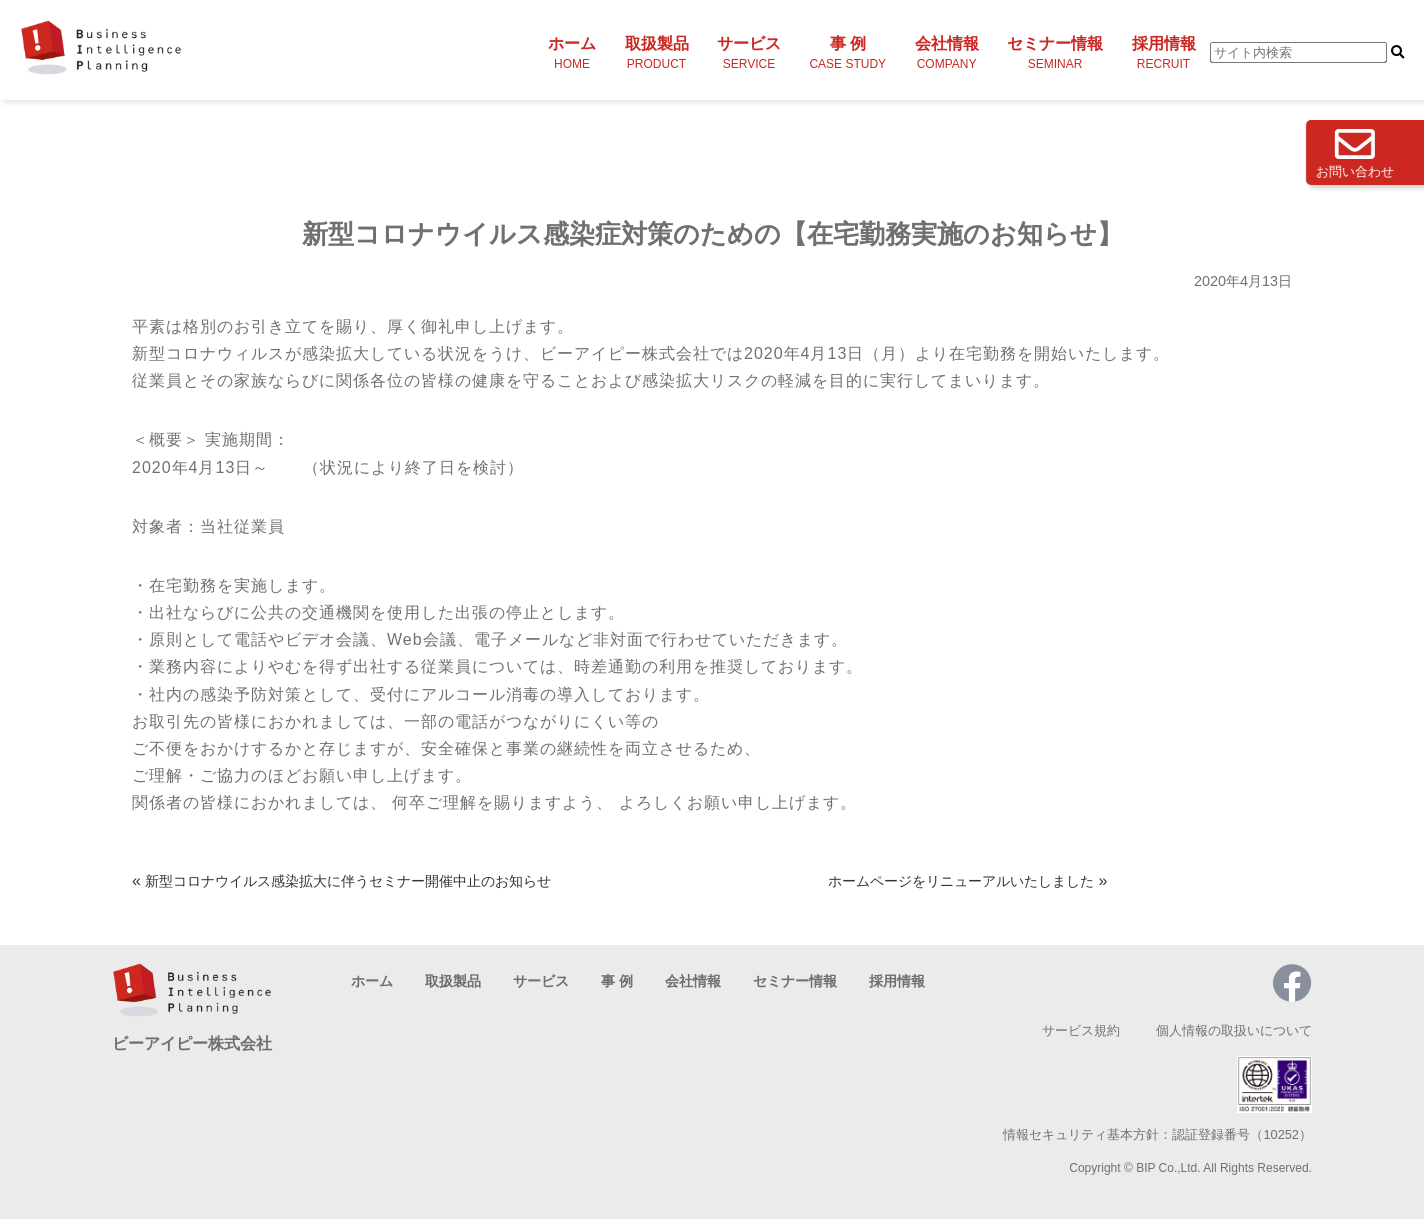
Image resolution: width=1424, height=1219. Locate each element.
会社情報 (947, 53)
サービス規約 (1081, 1030)
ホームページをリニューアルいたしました (961, 881)
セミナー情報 (1055, 53)
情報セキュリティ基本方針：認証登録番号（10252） (1157, 1134)
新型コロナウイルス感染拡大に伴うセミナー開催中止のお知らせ (348, 881)
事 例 (847, 53)
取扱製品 (657, 53)
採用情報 (1164, 53)
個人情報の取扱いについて (1234, 1030)
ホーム (572, 53)
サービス (749, 53)
